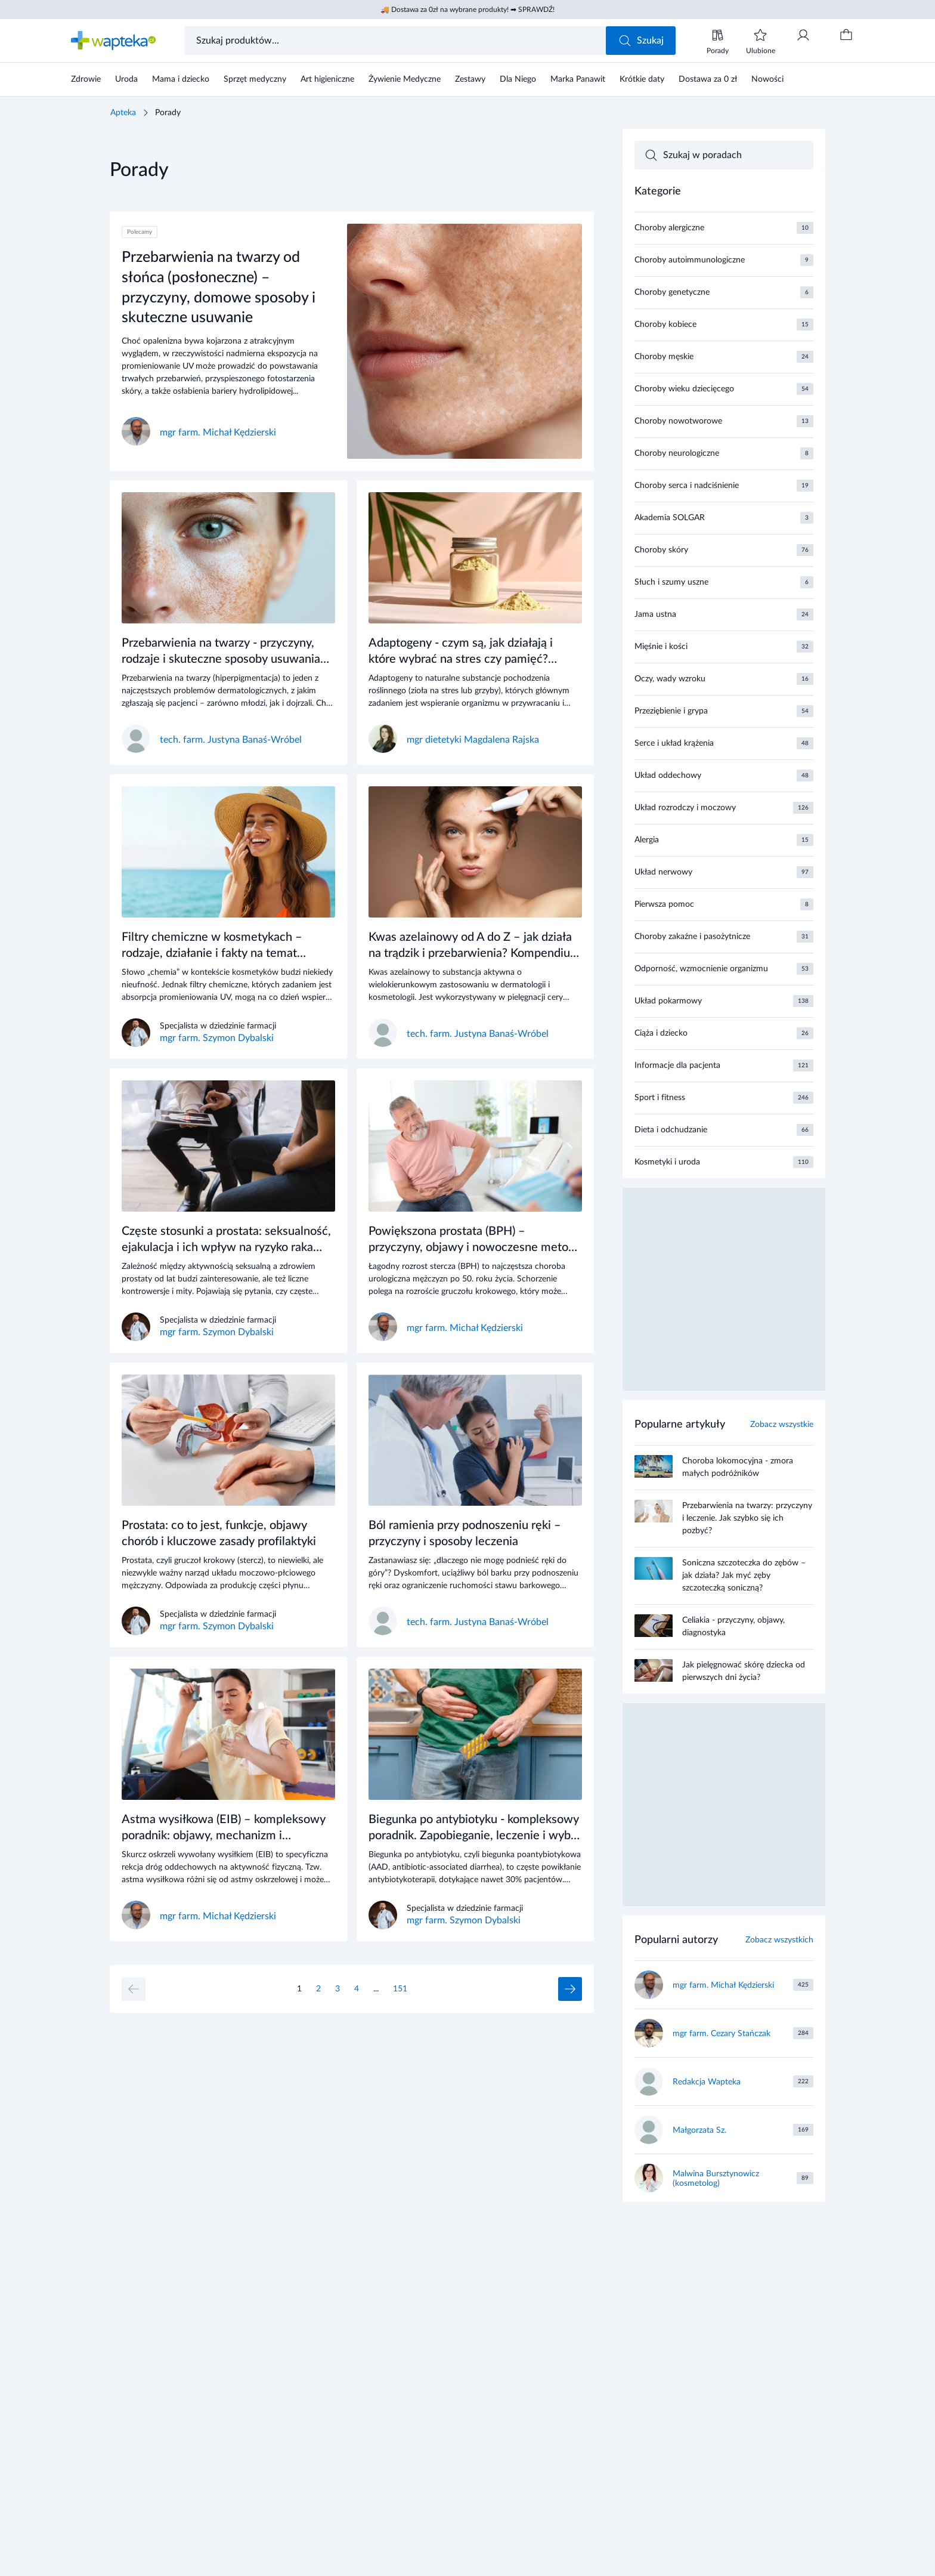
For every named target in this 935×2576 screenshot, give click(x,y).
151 (400, 1989)
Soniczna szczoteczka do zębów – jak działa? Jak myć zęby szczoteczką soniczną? (744, 1575)
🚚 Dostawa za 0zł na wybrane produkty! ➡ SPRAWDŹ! (467, 9)
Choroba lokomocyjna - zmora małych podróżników (737, 1467)
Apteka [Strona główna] (123, 113)
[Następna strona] (570, 1989)
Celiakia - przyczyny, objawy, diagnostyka (733, 1626)
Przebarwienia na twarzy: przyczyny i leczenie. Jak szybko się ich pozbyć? (747, 1518)
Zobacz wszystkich (779, 1940)
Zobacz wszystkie (781, 1424)
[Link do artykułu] (352, 341)
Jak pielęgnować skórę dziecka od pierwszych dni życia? (743, 1671)
